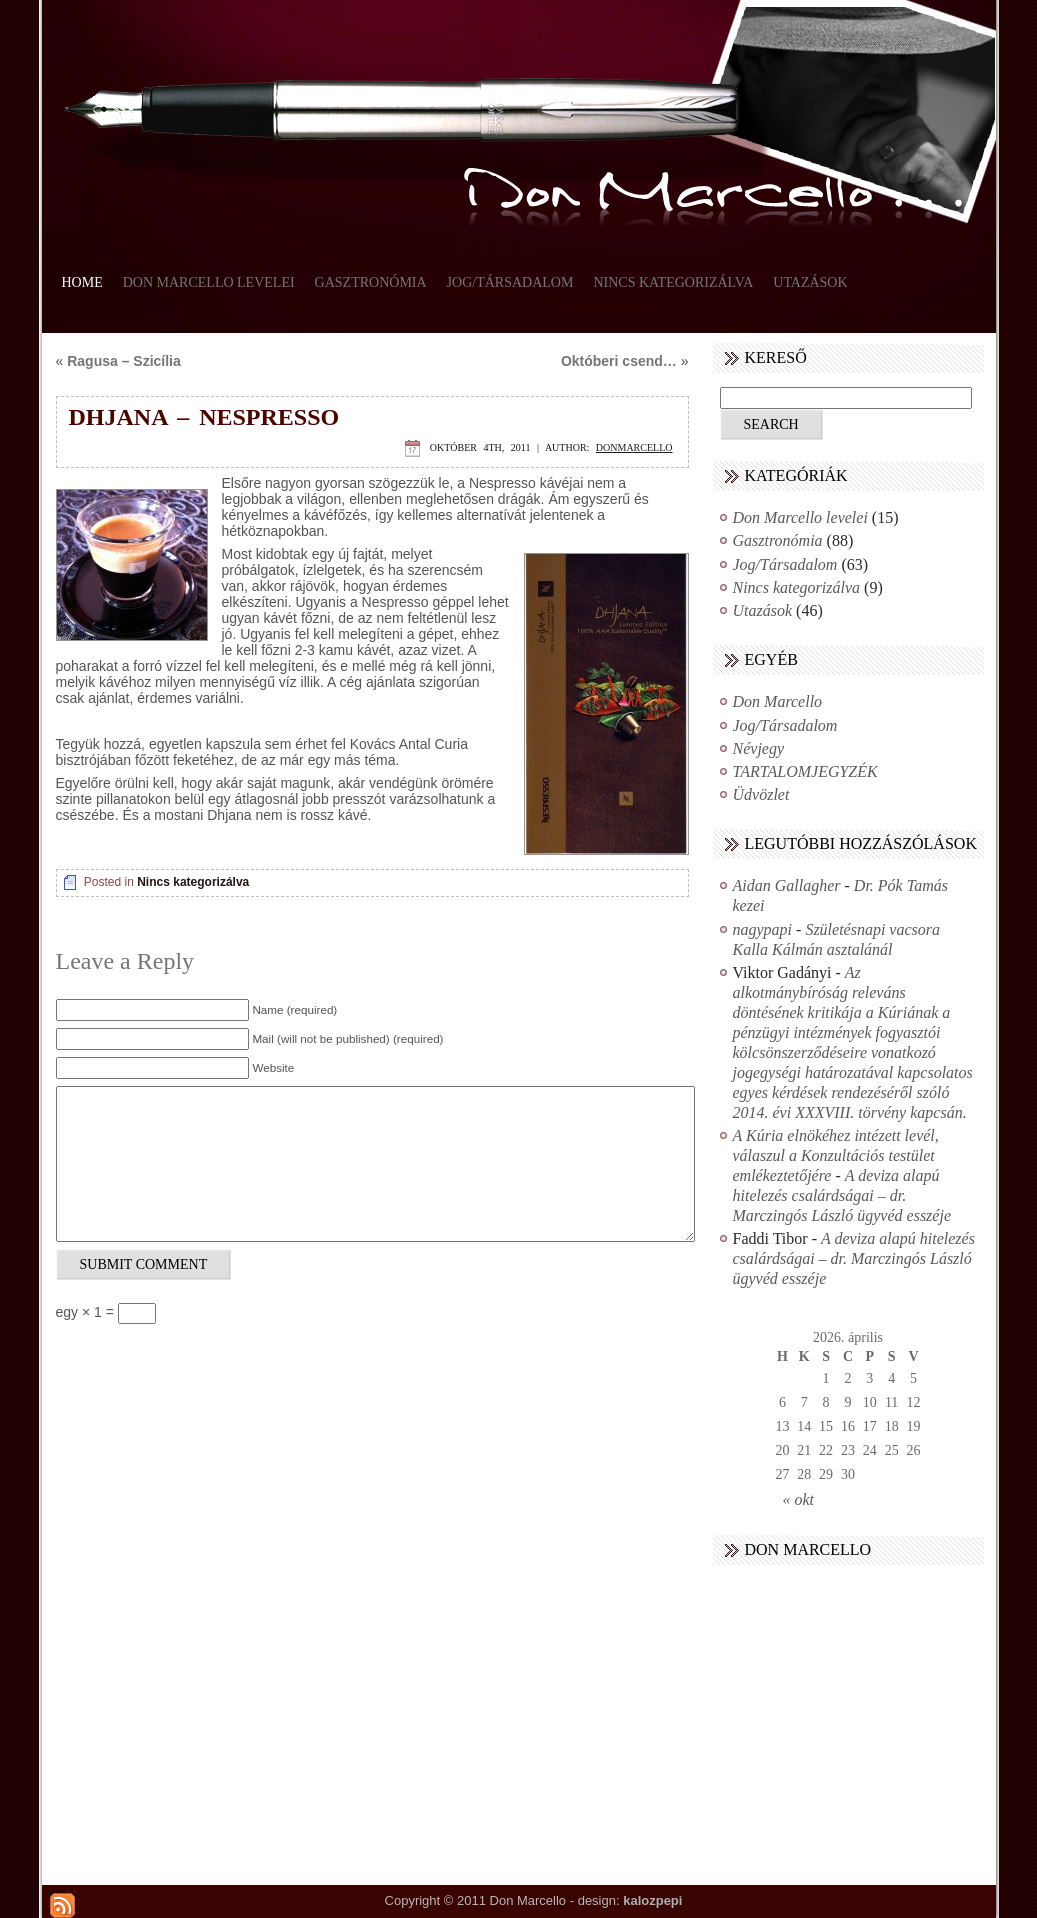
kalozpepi (652, 1900)
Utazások (810, 282)
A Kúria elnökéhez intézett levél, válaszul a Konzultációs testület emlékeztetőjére (836, 1155)
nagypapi (763, 929)
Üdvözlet (761, 794)
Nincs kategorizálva (673, 282)
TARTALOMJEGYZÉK (805, 771)
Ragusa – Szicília (124, 361)
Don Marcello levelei (209, 282)
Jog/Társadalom (510, 282)
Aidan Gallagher (787, 885)
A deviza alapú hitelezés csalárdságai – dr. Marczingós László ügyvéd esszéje (842, 1195)
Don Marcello (778, 701)
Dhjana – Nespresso (204, 417)
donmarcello (634, 447)
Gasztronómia (371, 282)
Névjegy (759, 748)
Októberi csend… (619, 361)
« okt (799, 1499)
